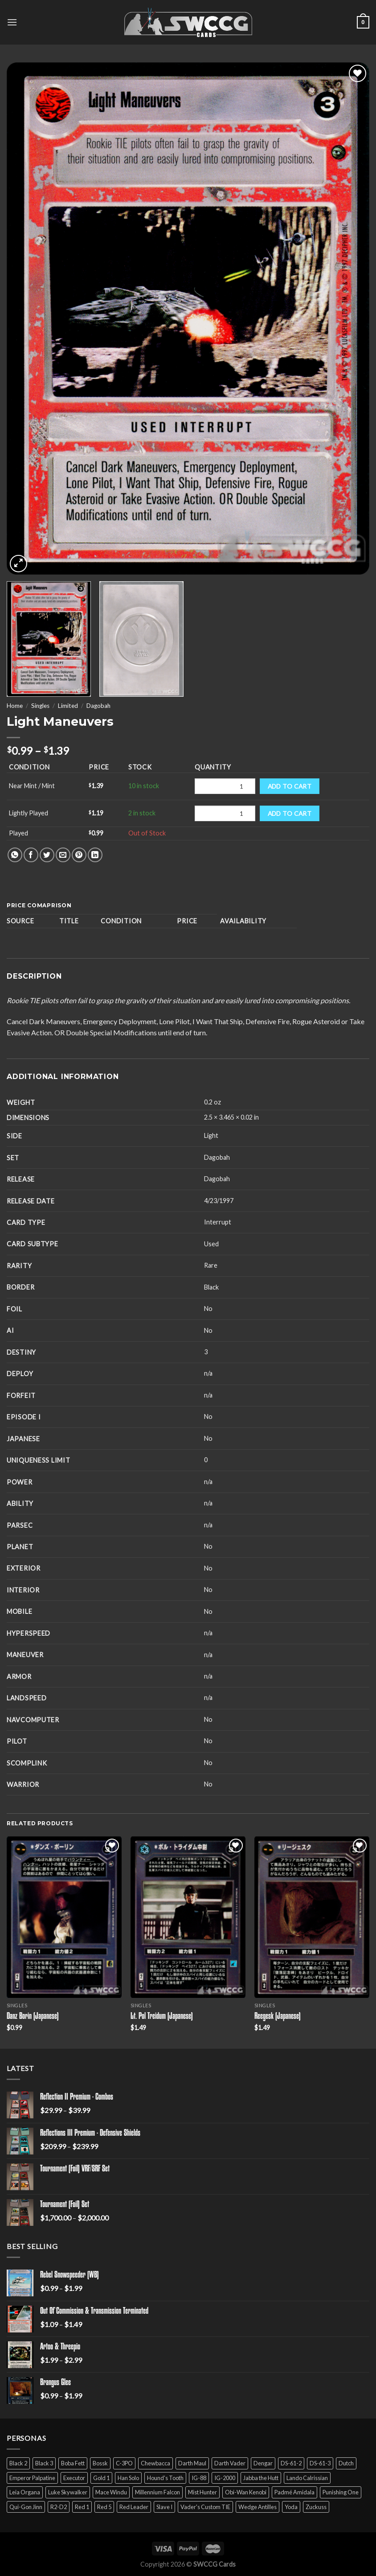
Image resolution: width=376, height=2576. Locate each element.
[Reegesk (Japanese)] (311, 1917)
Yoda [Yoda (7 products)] (291, 2506)
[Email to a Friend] (63, 855)
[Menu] (12, 22)
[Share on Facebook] (31, 855)
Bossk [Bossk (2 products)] (100, 2463)
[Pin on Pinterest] (79, 855)
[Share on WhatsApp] (15, 855)
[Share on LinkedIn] (95, 855)
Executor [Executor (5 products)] (74, 2477)
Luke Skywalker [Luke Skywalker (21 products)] (67, 2492)
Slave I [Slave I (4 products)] (164, 2506)
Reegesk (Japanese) (277, 2016)
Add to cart (290, 786)
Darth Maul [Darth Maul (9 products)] (192, 2463)
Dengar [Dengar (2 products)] (263, 2463)
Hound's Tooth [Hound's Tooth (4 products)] (165, 2477)
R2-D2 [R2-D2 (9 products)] (58, 2506)
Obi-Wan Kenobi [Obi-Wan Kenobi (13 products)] (245, 2492)
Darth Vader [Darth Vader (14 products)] (229, 2463)
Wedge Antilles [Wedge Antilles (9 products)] (257, 2506)
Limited (68, 705)
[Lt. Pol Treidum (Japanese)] (188, 1917)
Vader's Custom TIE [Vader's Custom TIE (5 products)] (205, 2506)
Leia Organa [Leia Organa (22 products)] (24, 2492)
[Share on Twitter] (47, 855)
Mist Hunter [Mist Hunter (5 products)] (202, 2492)
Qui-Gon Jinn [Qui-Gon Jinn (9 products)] (25, 2506)
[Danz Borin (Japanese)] (64, 1917)
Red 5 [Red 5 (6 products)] (104, 2506)
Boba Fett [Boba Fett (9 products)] (73, 2463)
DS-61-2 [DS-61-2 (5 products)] (291, 2463)
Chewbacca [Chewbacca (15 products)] (155, 2463)
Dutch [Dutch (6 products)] (346, 2463)
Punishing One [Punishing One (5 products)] (341, 2492)
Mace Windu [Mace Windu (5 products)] (111, 2492)
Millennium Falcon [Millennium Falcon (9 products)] (157, 2492)
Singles (40, 705)
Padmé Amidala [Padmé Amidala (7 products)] (294, 2492)
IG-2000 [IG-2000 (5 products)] (224, 2477)
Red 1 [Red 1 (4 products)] (82, 2506)
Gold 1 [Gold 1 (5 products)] (101, 2477)
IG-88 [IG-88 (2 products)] (199, 2477)
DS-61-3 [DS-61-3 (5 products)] (320, 2463)
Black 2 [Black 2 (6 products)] (18, 2463)
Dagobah (98, 705)
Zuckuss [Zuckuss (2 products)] (316, 2506)
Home (15, 705)
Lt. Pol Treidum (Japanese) (162, 2016)
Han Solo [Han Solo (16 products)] (128, 2477)
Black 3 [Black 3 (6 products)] (44, 2463)
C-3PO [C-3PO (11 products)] (124, 2463)
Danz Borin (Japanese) (33, 2016)
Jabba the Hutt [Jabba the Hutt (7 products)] (260, 2477)
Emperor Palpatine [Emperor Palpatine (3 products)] (32, 2477)
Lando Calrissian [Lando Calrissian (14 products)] (307, 2477)
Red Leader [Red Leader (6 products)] (133, 2506)
